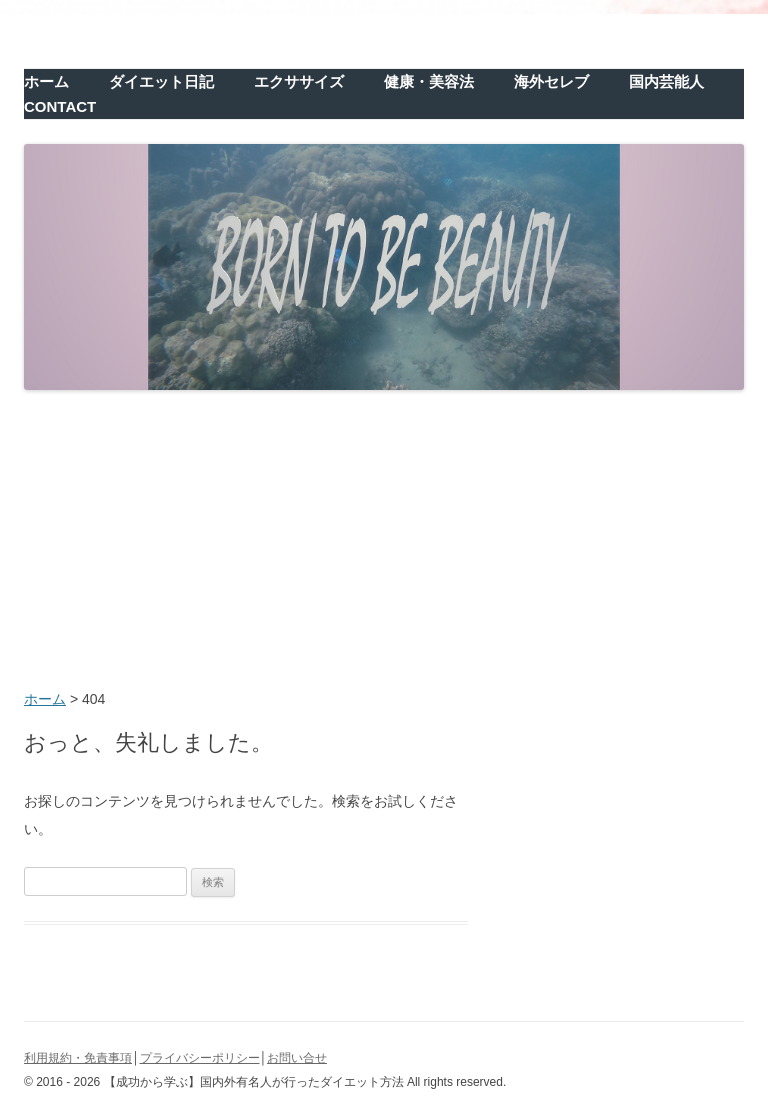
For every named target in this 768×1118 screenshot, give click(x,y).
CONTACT (60, 106)
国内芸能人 (666, 81)
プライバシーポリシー (200, 1058)
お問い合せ (297, 1058)
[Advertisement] (384, 542)
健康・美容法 (429, 81)
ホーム (46, 81)
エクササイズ (299, 81)
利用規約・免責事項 (78, 1058)
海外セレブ (551, 81)
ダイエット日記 (161, 81)
